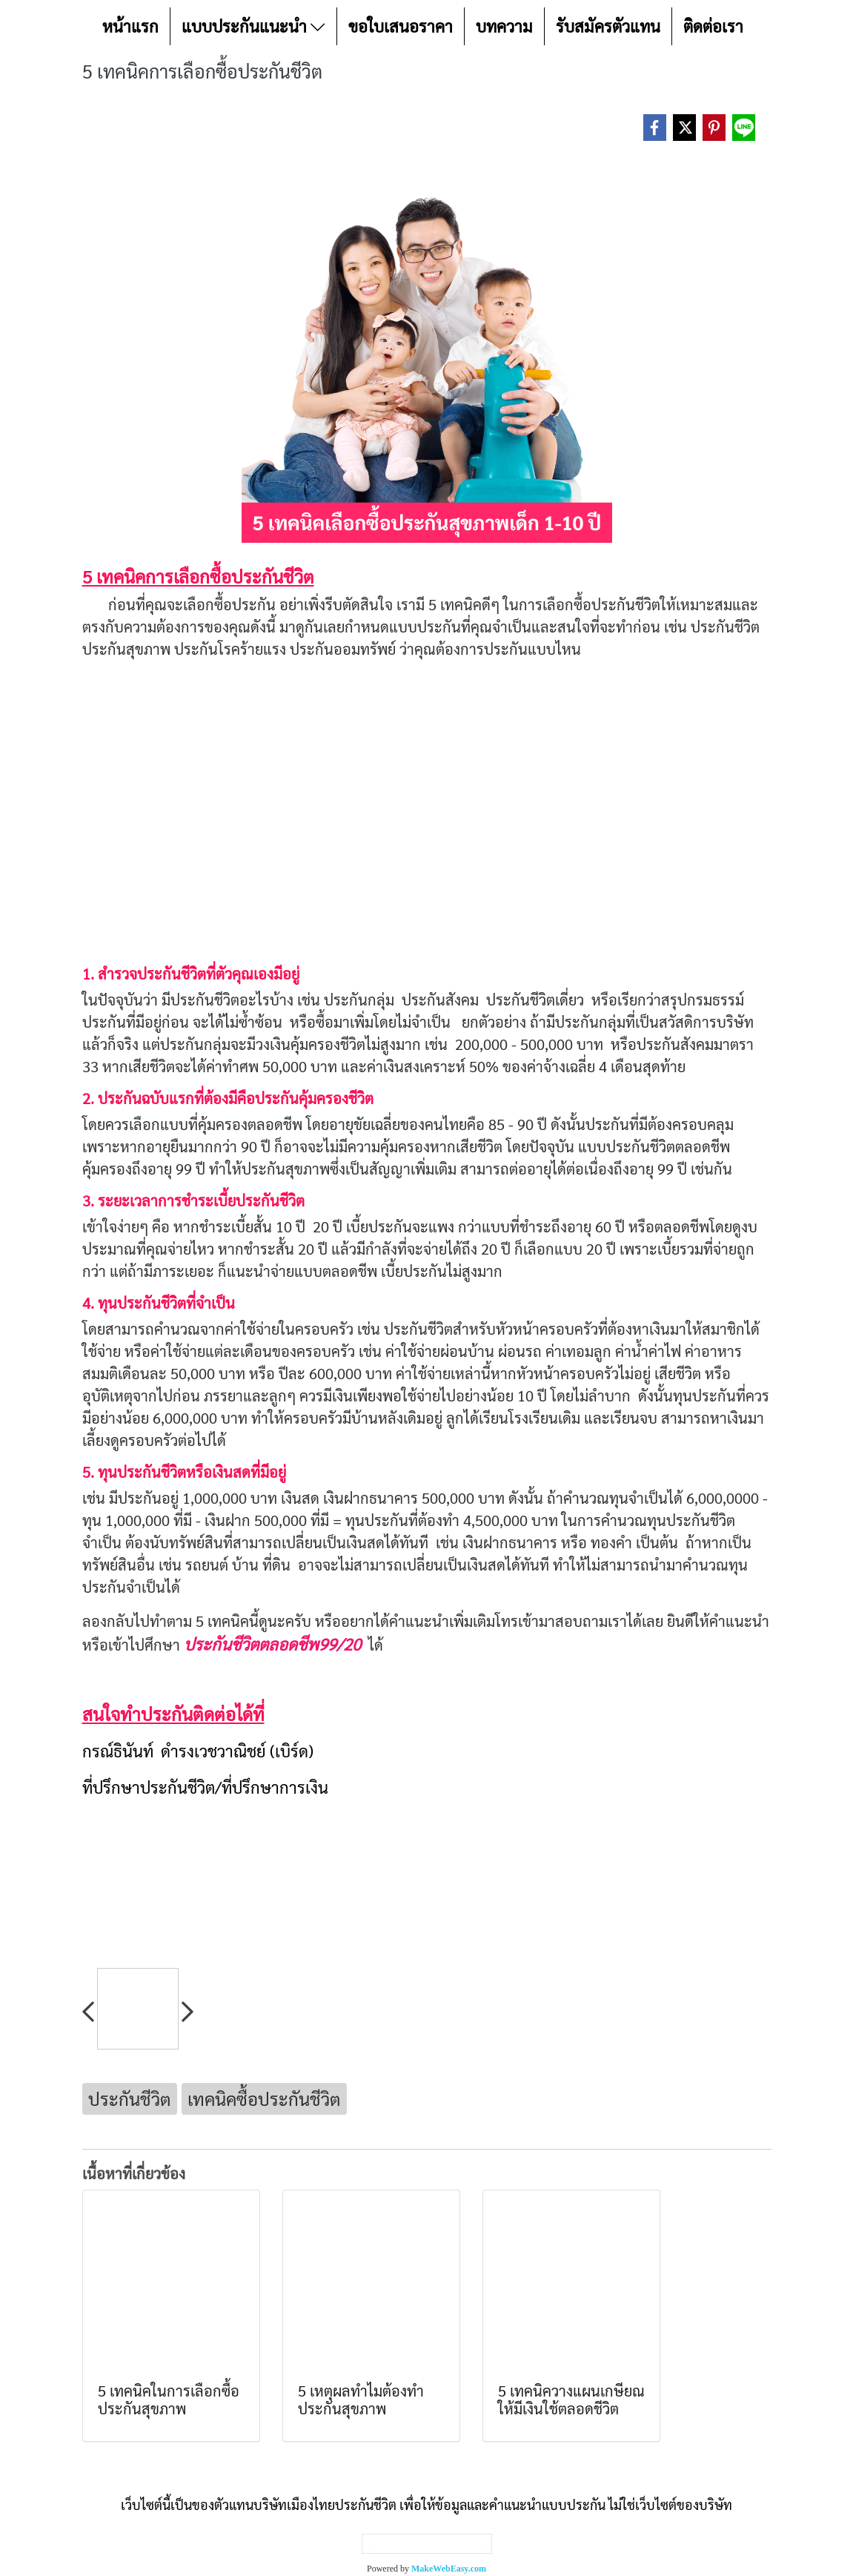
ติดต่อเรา (713, 26)
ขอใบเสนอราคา (400, 26)
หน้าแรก (130, 26)
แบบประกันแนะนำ (253, 26)
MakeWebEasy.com (448, 2568)
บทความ (504, 26)
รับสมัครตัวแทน (608, 26)
